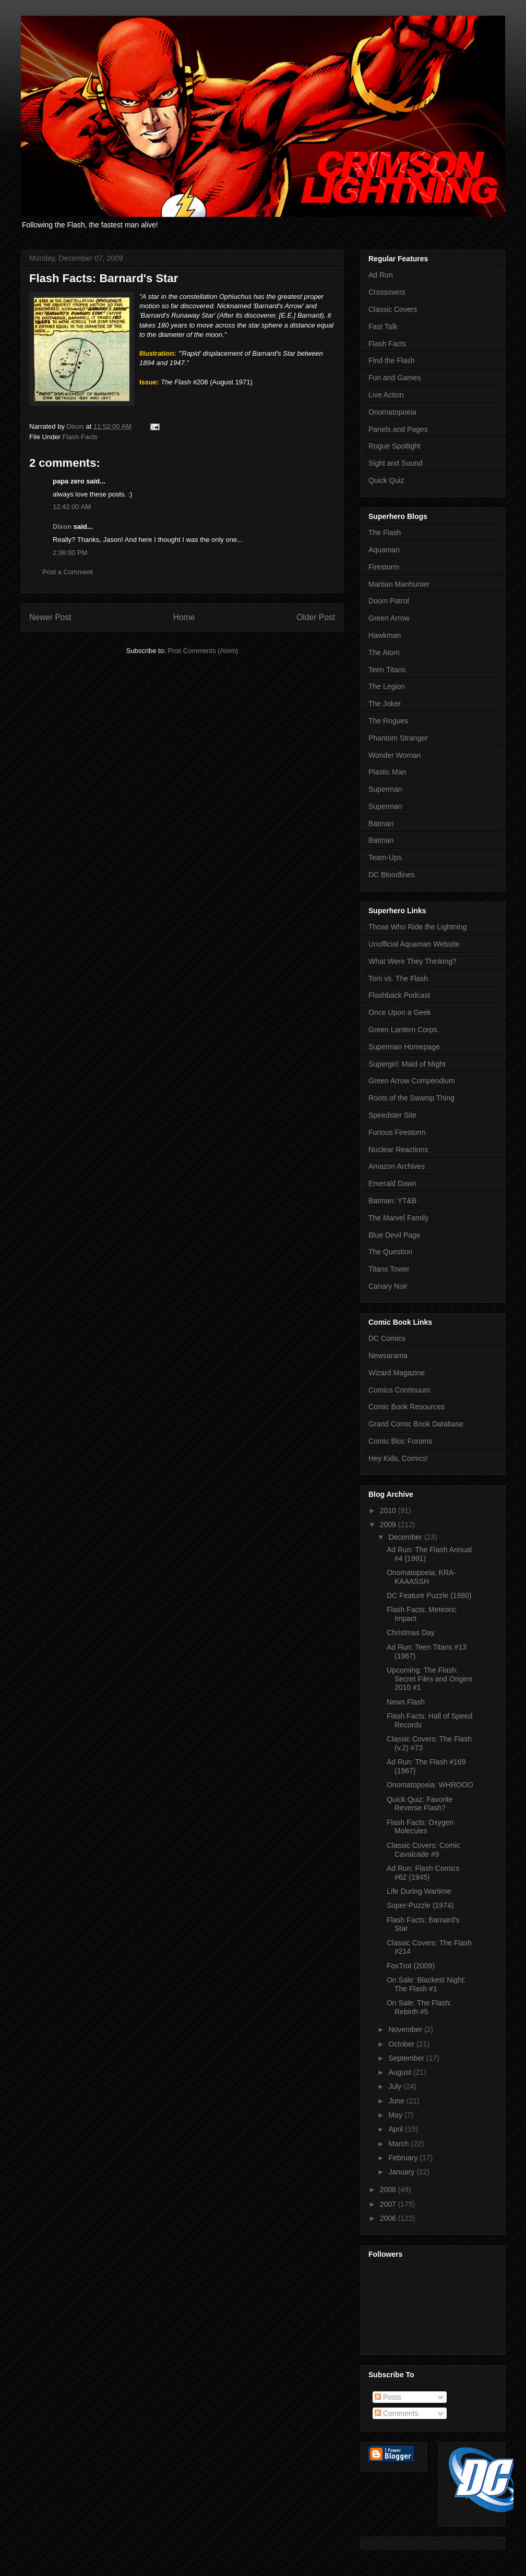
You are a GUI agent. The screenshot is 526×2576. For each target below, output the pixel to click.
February (404, 2158)
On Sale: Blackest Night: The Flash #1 (426, 1984)
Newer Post (50, 617)
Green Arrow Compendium (411, 1081)
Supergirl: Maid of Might (407, 1064)
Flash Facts (80, 437)
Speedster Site (392, 1115)
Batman (380, 823)
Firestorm (383, 567)
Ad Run (380, 275)
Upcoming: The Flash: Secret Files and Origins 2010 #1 (429, 1679)
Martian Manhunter (399, 584)
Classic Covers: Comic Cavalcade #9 (423, 1849)
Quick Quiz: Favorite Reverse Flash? (420, 1803)
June (397, 2101)
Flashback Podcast (399, 995)
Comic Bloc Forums (400, 1441)
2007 (389, 2204)
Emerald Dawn (392, 1183)
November (406, 2029)
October (402, 2044)
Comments (397, 2413)
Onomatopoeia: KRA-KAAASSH (421, 1577)
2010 (389, 1510)
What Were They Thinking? (412, 961)
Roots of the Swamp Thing (411, 1098)
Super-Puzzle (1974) (420, 1905)
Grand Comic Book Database (415, 1424)
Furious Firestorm (397, 1132)
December (406, 1537)
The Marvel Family (398, 1218)
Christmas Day (411, 1632)
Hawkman (384, 635)
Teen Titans (387, 670)
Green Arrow (389, 618)
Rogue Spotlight (394, 446)
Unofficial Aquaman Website (414, 944)
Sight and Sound (395, 463)
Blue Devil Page (394, 1235)
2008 (389, 2189)
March (399, 2143)
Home (184, 617)
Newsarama (388, 1355)
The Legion (386, 686)
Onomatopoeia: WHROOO (430, 1785)
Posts (388, 2397)
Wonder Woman (394, 755)
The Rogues (388, 721)
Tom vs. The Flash (398, 978)
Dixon (62, 526)
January (402, 2172)
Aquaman (384, 550)
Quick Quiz (386, 480)
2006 (389, 2218)
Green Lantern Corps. (403, 1029)
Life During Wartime (419, 1891)
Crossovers (386, 292)
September (407, 2058)
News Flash (406, 1702)
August (400, 2072)
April (396, 2129)
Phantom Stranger (398, 738)
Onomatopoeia (392, 412)
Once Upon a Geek (399, 1012)
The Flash (384, 532)
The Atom (384, 652)
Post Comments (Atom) (203, 651)
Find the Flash (391, 360)
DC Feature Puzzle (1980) (429, 1595)
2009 (389, 1524)
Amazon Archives (396, 1166)
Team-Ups (385, 857)
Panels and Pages (398, 429)
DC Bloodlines (391, 874)
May (396, 2115)
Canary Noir (388, 1286)
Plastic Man (387, 772)
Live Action (386, 395)
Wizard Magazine (396, 1373)
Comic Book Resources (406, 1406)
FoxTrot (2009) (411, 1966)
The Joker (384, 703)
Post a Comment (67, 572)
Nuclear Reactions (398, 1149)
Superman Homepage (404, 1047)
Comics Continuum (399, 1390)
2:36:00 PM (70, 553)
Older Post (315, 617)
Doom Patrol (388, 601)
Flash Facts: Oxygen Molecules (420, 1826)
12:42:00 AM (72, 507)
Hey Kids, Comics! (398, 1458)
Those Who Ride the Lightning (417, 927)
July (395, 2086)
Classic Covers (392, 309)
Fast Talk (383, 326)
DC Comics (386, 1338)
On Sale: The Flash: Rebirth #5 (419, 2007)
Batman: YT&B (392, 1200)
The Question (390, 1252)
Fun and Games (394, 377)
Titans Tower (389, 1269)
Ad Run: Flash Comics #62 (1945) (423, 1872)
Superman (385, 789)
